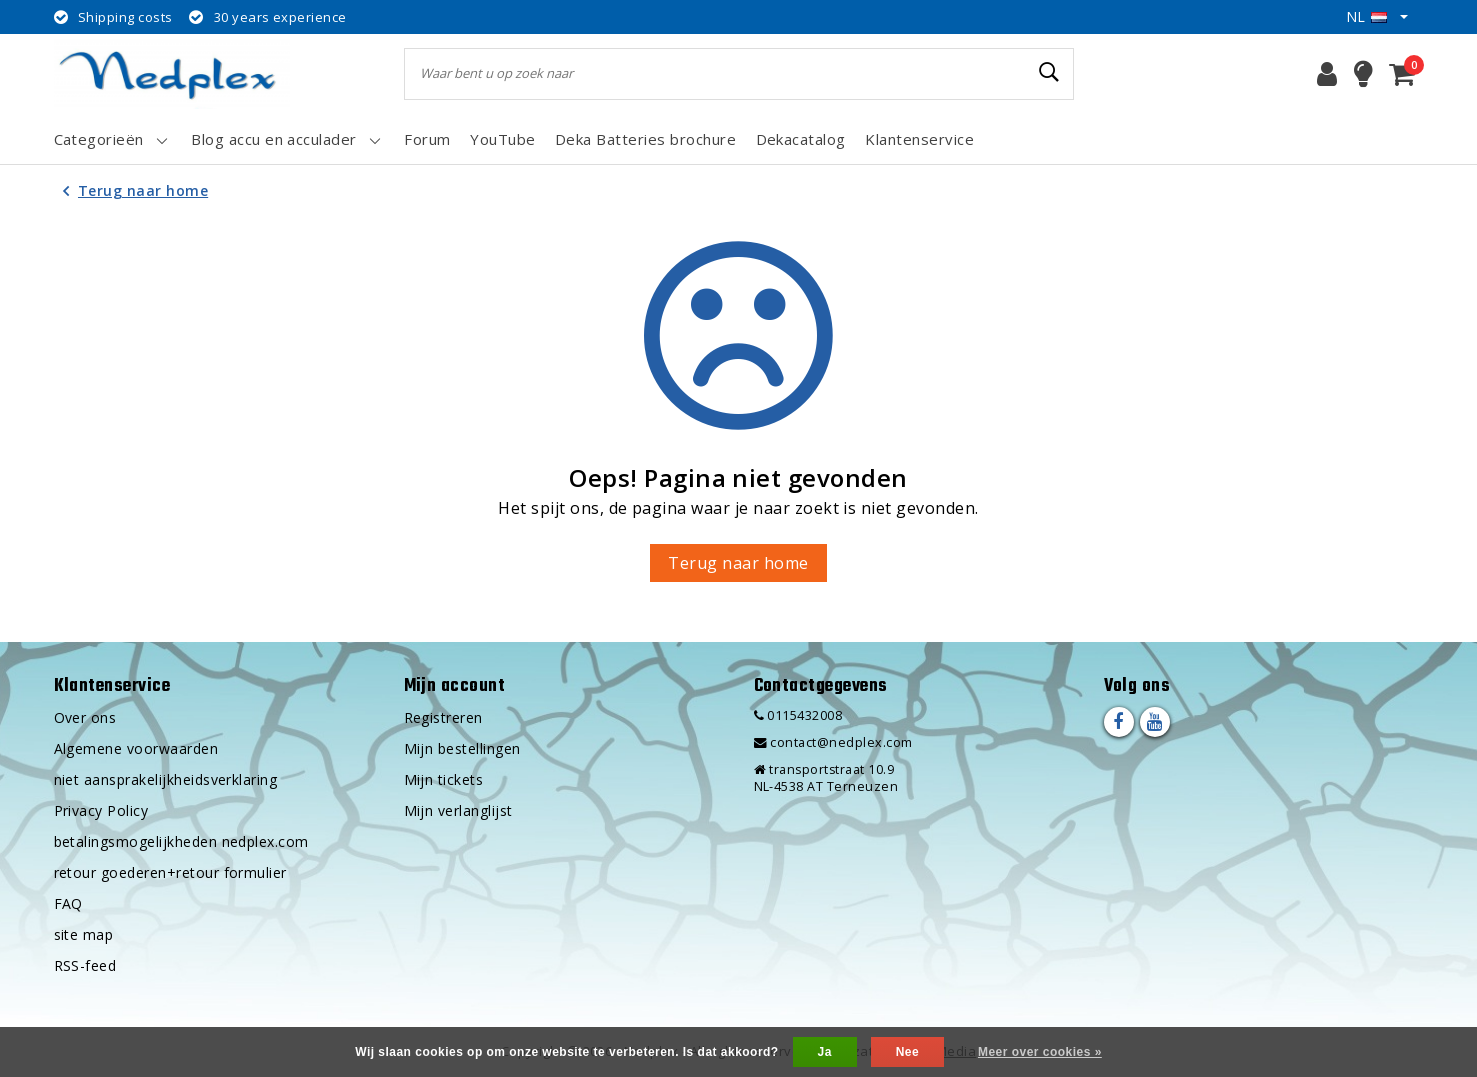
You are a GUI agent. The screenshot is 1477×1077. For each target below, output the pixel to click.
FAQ (68, 903)
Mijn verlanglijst (458, 810)
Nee (907, 1052)
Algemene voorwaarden (136, 748)
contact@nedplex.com (833, 742)
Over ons (85, 717)
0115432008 (798, 715)
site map (84, 934)
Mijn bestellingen (462, 748)
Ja (825, 1052)
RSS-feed (85, 965)
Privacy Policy (101, 810)
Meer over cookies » (1040, 1052)
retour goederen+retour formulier (170, 872)
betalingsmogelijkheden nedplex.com (181, 841)
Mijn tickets (444, 779)
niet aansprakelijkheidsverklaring (166, 779)
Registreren (443, 717)
